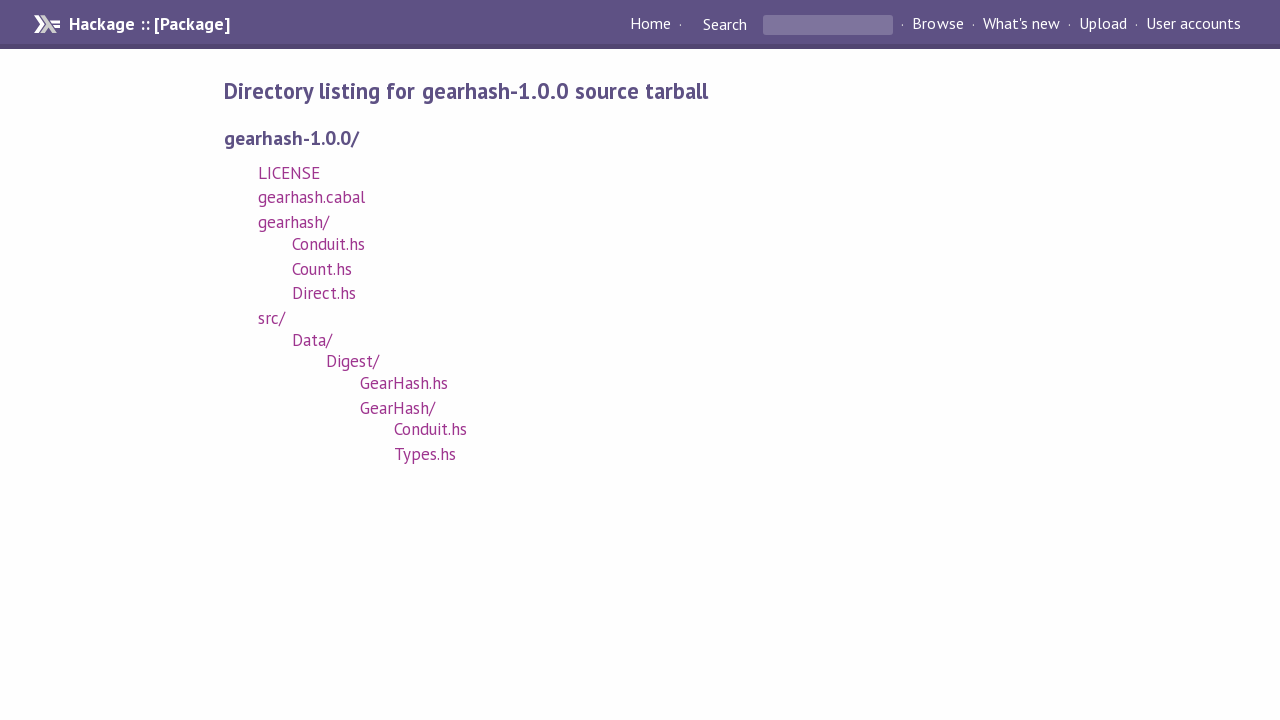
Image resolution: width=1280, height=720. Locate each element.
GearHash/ (397, 408)
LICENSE (289, 173)
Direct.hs (324, 293)
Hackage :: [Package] (149, 24)
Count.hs (322, 269)
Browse (937, 24)
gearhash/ (293, 222)
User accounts (1193, 24)
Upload (1103, 24)
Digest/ (352, 361)
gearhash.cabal (311, 197)
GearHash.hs (404, 383)
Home (650, 24)
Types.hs (425, 454)
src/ (271, 318)
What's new (1021, 24)
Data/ (312, 340)
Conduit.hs (328, 244)
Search (725, 24)
